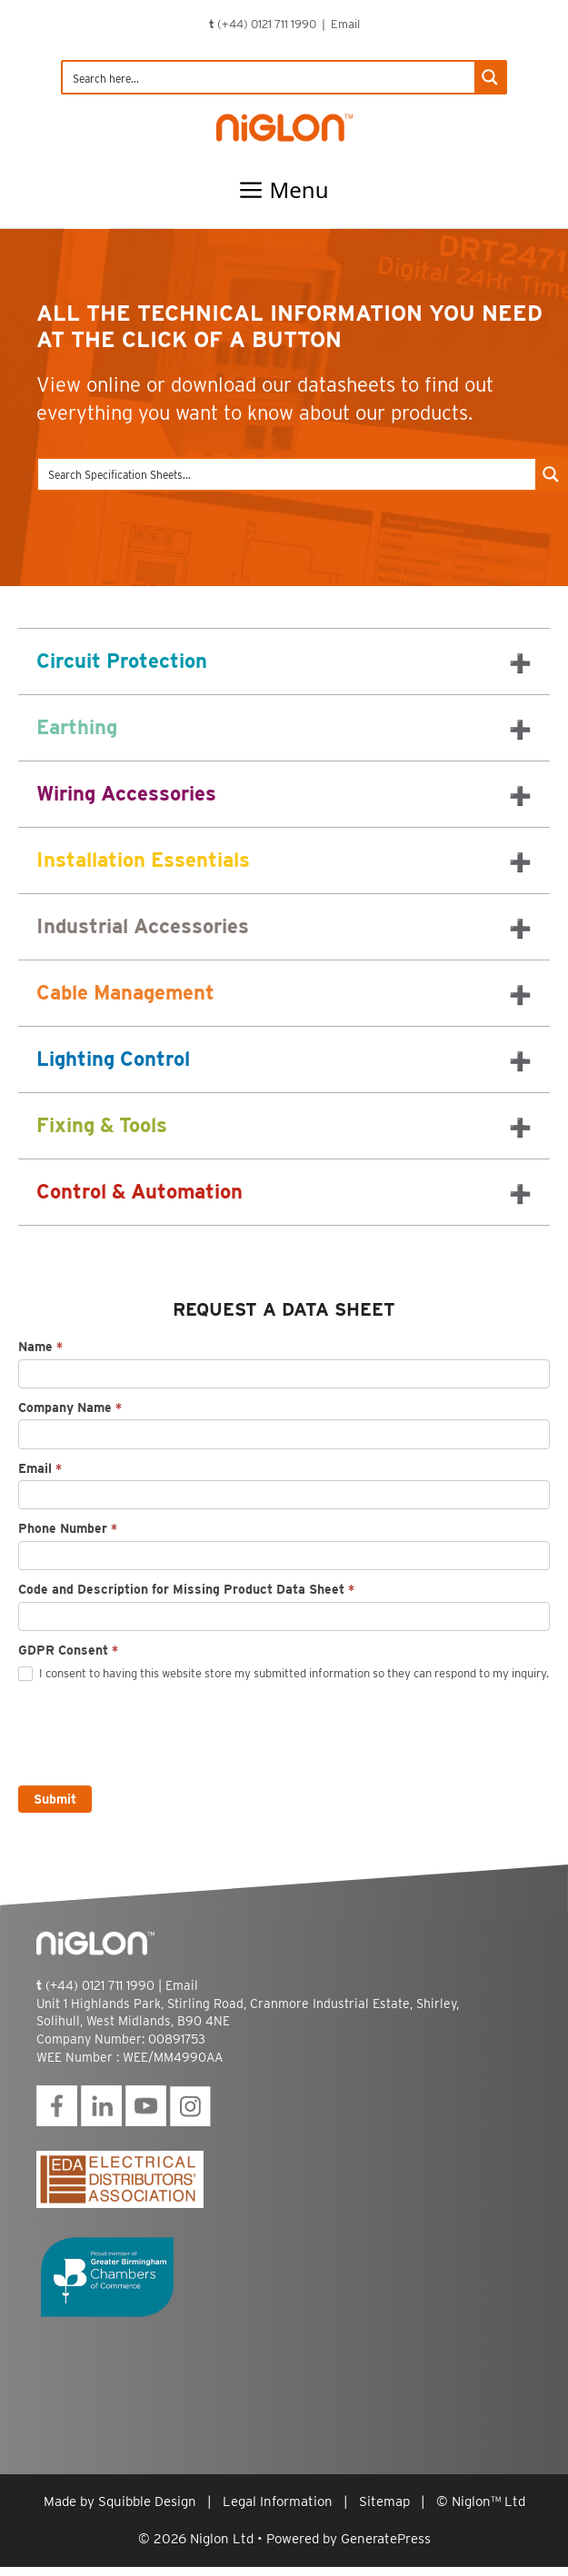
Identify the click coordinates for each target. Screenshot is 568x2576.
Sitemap (384, 2501)
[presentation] (156, 1730)
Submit (55, 1799)
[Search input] (269, 77)
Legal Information (278, 2501)
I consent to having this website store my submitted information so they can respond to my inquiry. (283, 1674)
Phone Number (67, 1528)
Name (40, 1346)
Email (345, 24)
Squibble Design (147, 2501)
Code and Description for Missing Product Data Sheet (186, 1589)
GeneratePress (386, 2539)
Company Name (70, 1407)
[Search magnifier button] (489, 77)
